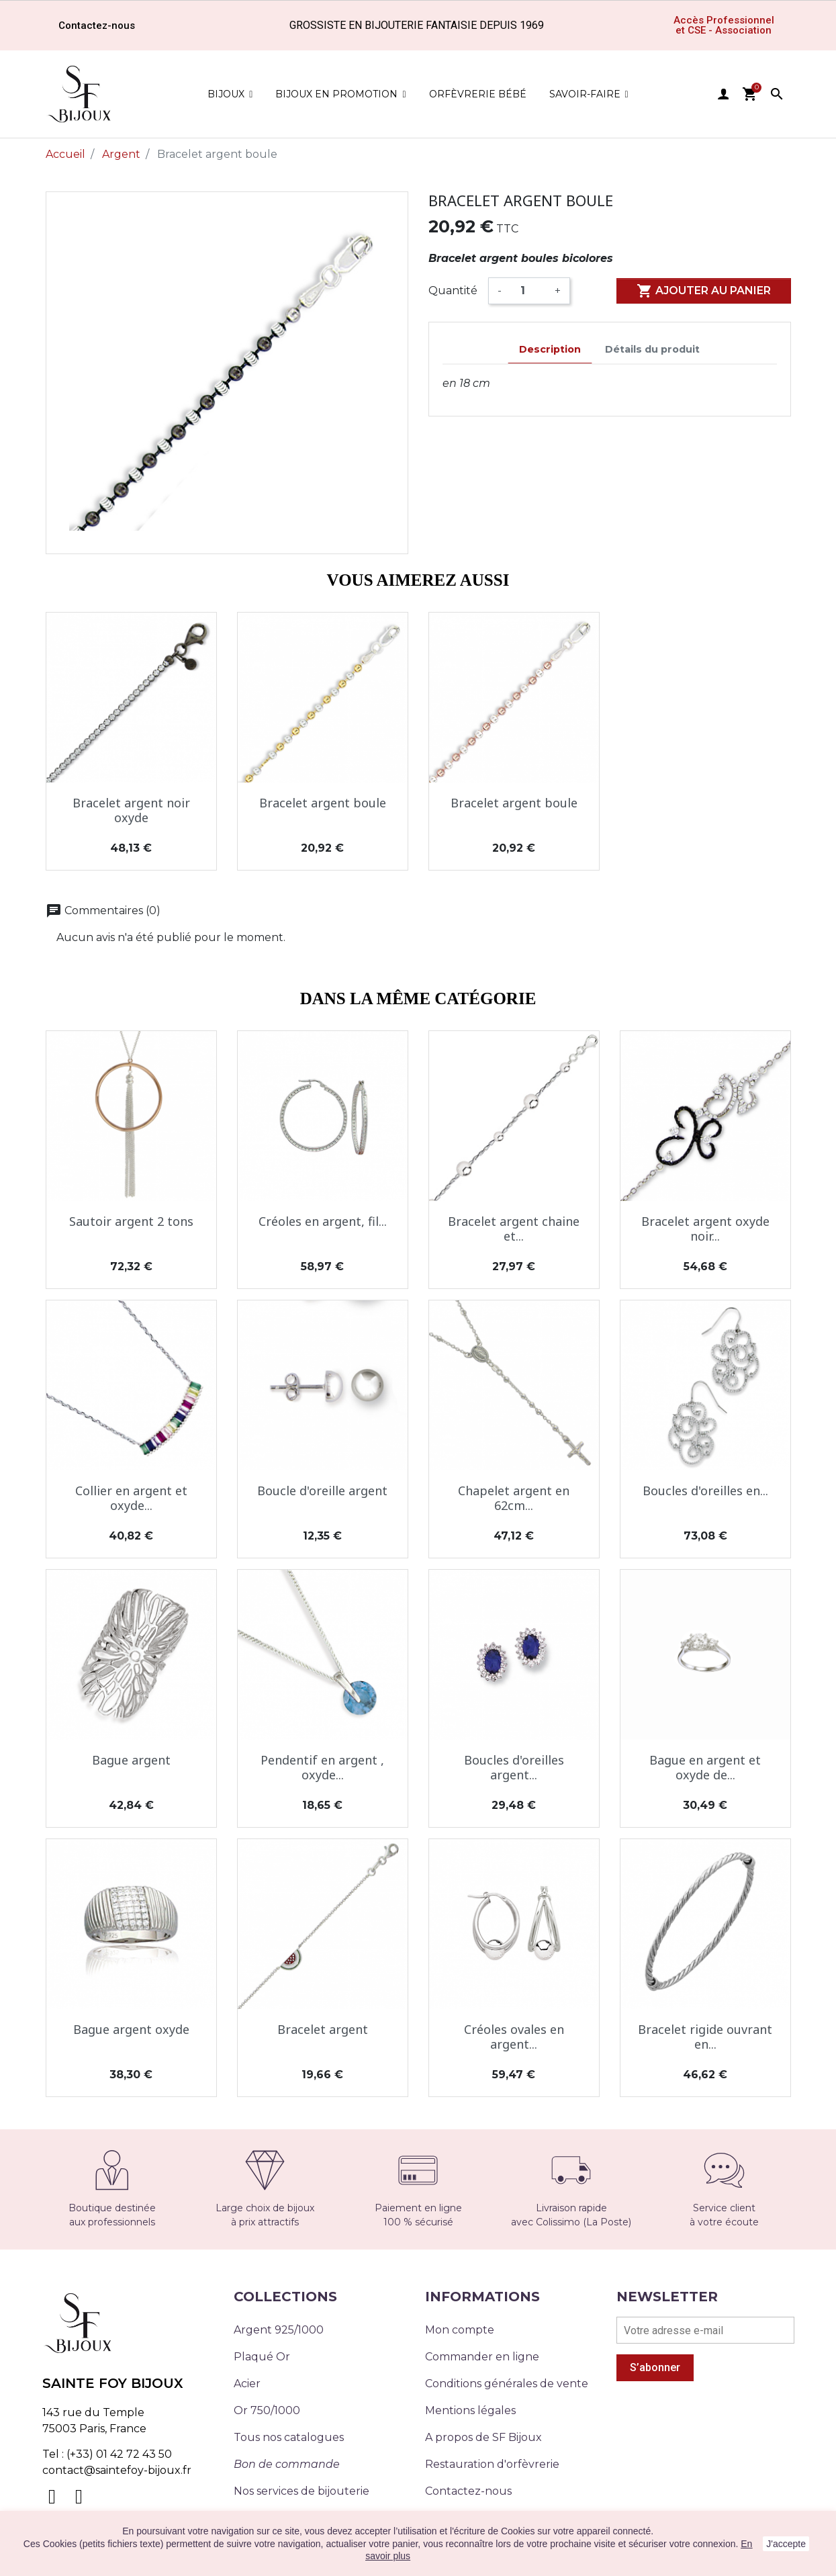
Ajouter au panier (704, 291)
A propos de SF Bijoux (483, 2437)
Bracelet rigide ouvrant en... (705, 2036)
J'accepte (786, 2543)
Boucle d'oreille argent (322, 1490)
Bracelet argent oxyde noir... (705, 1228)
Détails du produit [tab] (652, 349)
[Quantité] (528, 291)
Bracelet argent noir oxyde (131, 810)
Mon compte (459, 2329)
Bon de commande (287, 2464)
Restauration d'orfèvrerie (492, 2464)
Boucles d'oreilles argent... (514, 1767)
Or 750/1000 (267, 2410)
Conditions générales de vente (506, 2383)
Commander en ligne (482, 2356)
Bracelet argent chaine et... (513, 1228)
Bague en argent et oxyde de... (705, 1767)
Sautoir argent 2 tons (131, 1221)
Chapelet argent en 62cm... (513, 1497)
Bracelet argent (322, 2029)
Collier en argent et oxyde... (131, 1497)
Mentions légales (470, 2410)
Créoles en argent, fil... (323, 1221)
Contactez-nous (468, 2491)
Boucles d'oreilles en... (705, 1490)
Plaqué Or (262, 2356)
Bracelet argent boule (322, 803)
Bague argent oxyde (131, 2029)
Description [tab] (550, 349)
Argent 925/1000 (279, 2329)
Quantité (452, 290)
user (723, 94)
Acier (247, 2383)
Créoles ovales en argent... (514, 2036)
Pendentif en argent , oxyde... (322, 1767)
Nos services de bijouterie (301, 2491)
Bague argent (131, 1760)
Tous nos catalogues (289, 2437)
